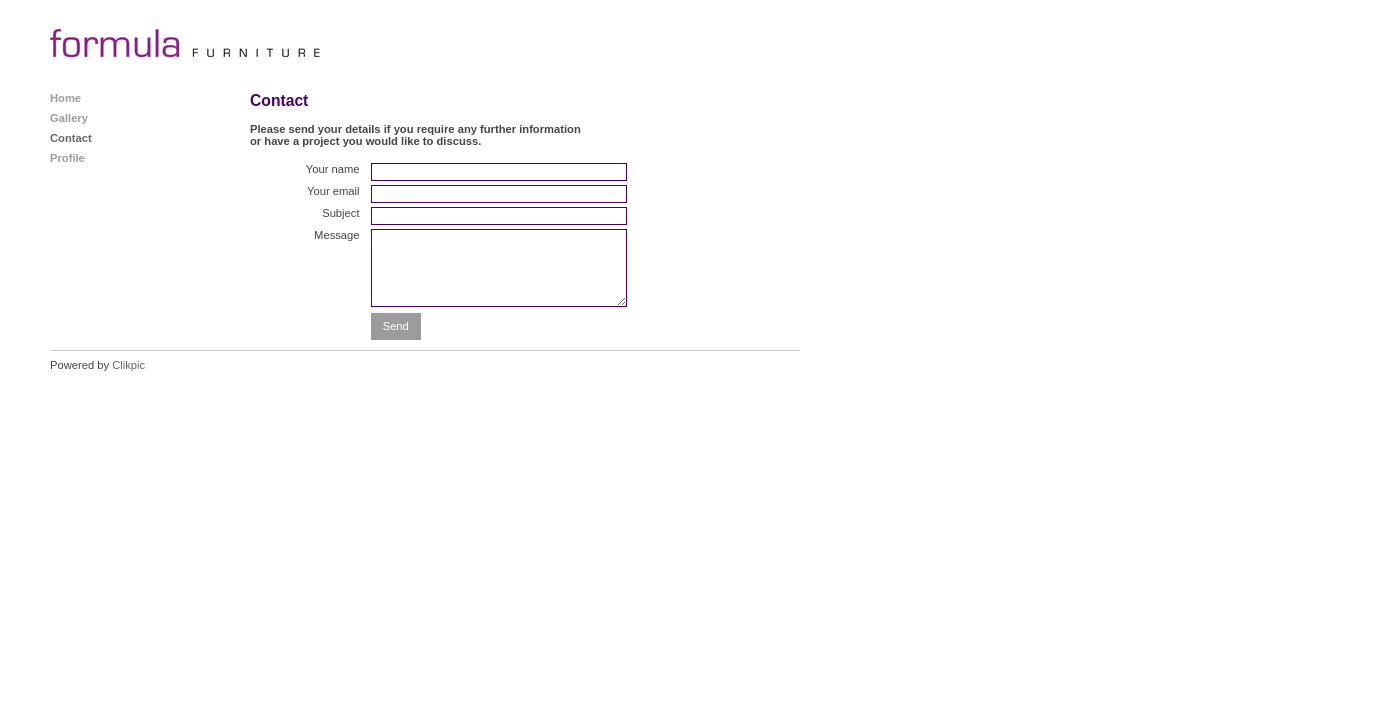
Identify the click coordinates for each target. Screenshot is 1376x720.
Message (336, 235)
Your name (333, 169)
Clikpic (128, 365)
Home (65, 98)
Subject (340, 213)
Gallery (69, 118)
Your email (333, 191)
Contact (71, 138)
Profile (67, 158)
